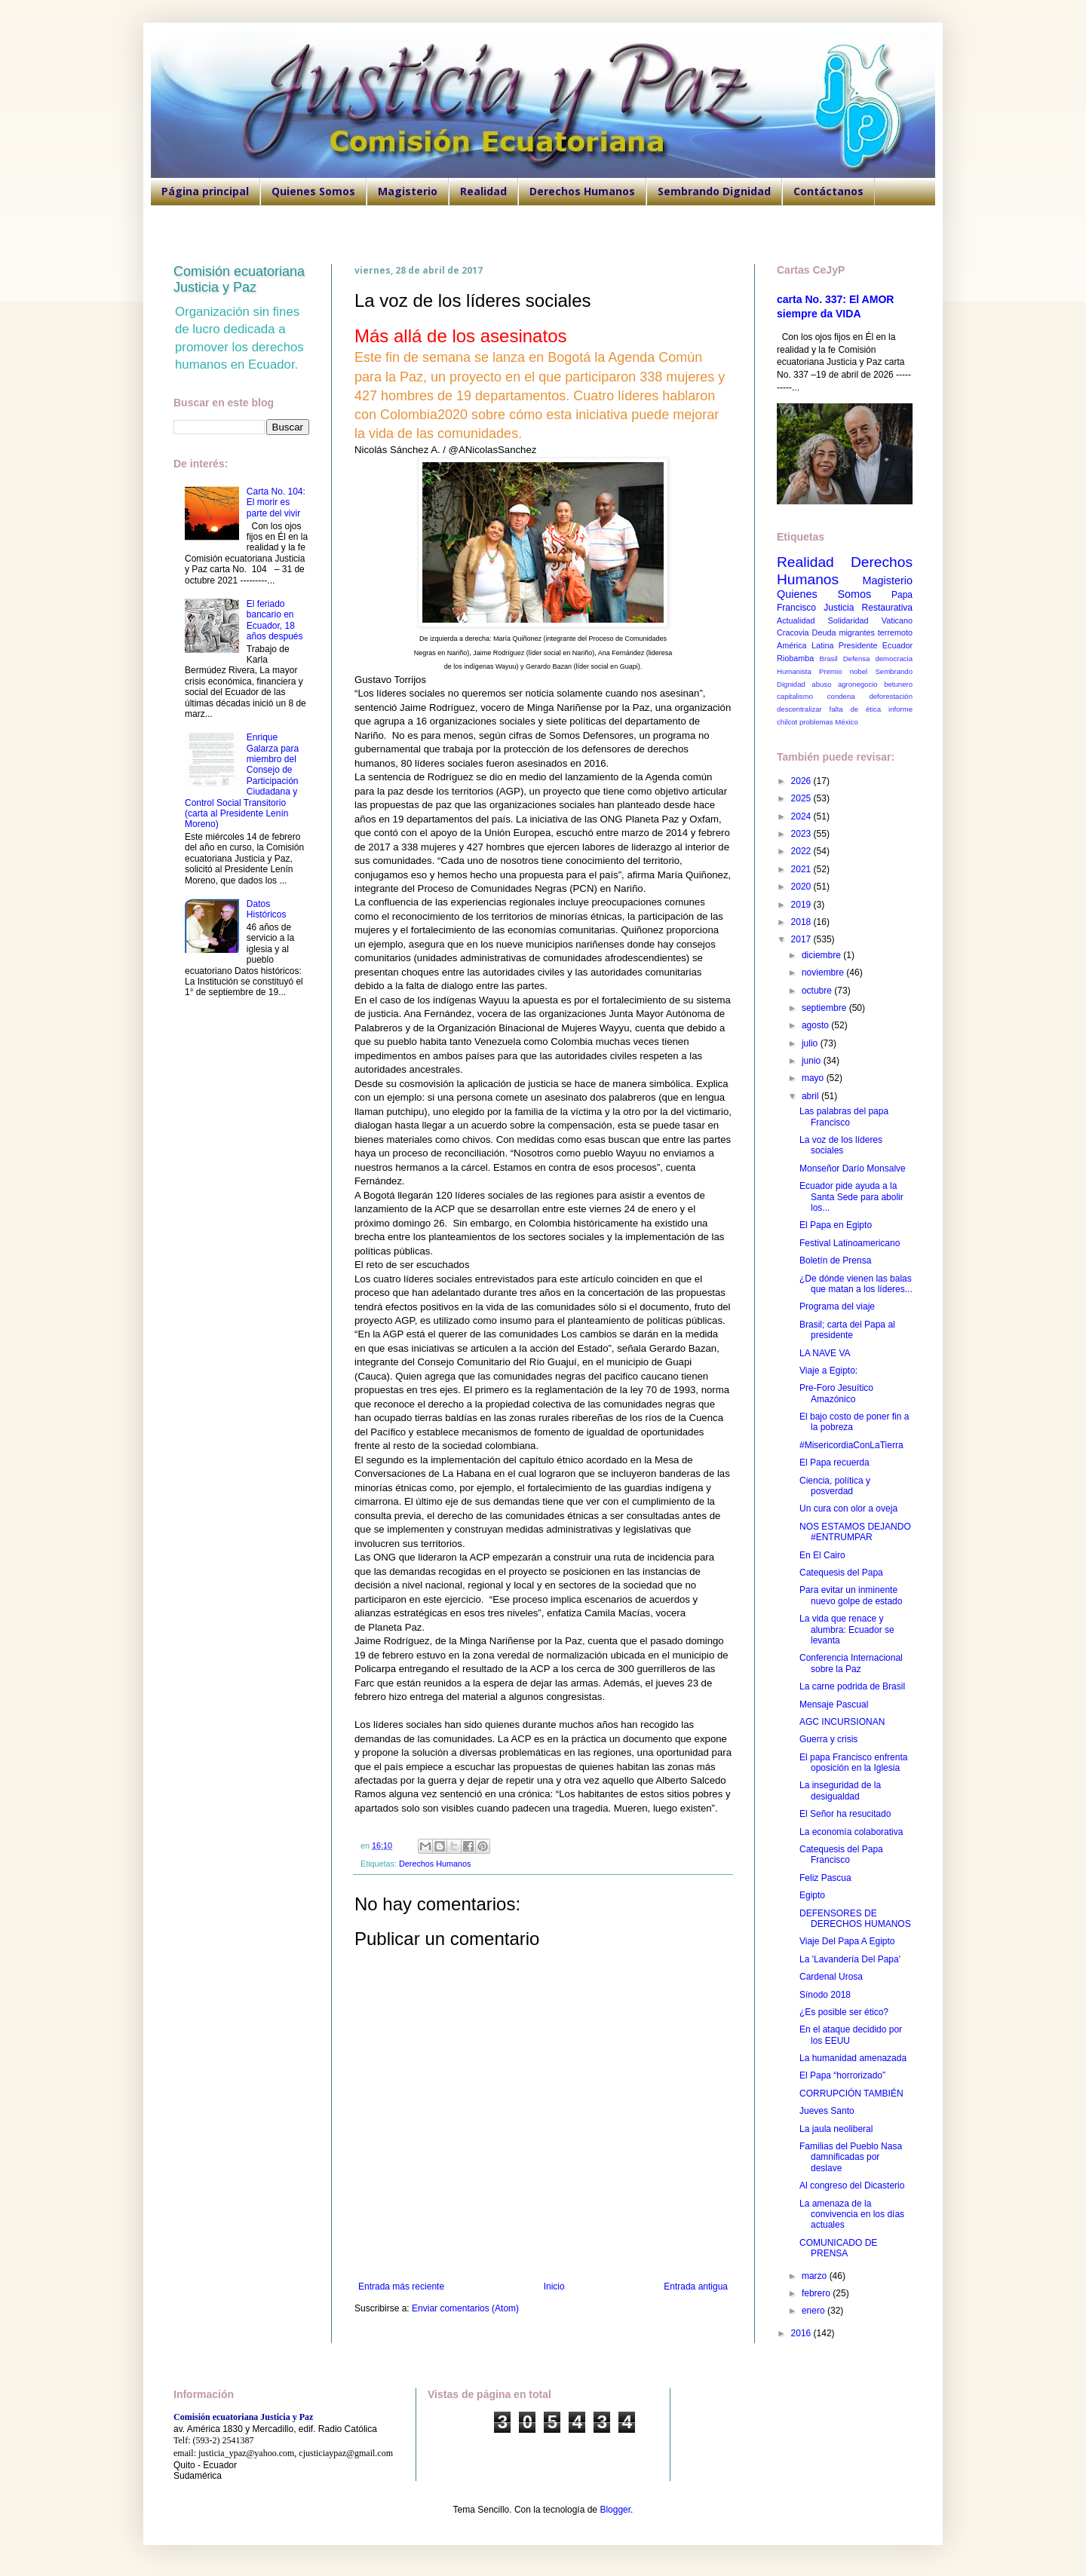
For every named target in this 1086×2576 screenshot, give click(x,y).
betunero (898, 684)
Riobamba (795, 658)
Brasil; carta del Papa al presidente (847, 1329)
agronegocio (858, 684)
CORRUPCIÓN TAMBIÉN (851, 2093)
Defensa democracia (878, 658)
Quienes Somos (313, 191)
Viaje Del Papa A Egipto (847, 1941)
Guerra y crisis (828, 1739)
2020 (802, 886)
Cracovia (793, 632)
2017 (802, 939)
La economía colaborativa (851, 1832)
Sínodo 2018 (825, 1994)
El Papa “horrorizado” (842, 2075)
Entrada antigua (696, 2286)
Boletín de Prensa (835, 1260)
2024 (802, 816)
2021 (802, 869)
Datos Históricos (267, 909)
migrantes (856, 632)
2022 (802, 851)
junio (813, 1060)
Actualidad (795, 620)
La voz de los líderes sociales (840, 1145)
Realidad (483, 191)
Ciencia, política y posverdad (834, 1485)
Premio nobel (843, 671)
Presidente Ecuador (876, 645)
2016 (802, 2333)
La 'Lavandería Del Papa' (849, 1959)
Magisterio (407, 191)
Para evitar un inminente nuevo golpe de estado (850, 1595)
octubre (818, 990)
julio (811, 1043)
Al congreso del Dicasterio (851, 2185)
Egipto (812, 1895)
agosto (816, 1025)
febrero (817, 2293)
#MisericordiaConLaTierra (851, 1445)
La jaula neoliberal (836, 2129)
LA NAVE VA (825, 1353)
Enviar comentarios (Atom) (465, 2308)
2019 (802, 904)
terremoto (895, 632)
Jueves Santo (826, 2111)
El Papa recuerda (834, 1462)
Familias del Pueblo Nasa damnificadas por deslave (850, 2157)
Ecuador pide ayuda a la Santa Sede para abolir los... (851, 1197)
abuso (821, 684)
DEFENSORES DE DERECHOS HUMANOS (855, 1918)
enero (814, 2310)
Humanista (794, 671)
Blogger (615, 2509)
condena (841, 696)
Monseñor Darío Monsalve (852, 1168)
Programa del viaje (837, 1306)
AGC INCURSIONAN (842, 1722)
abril (811, 1096)
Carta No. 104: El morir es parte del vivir (276, 502)
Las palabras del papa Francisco (843, 1116)
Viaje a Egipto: (828, 1370)
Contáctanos (828, 191)
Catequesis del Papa (841, 1572)
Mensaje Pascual (833, 1704)
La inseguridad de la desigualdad (840, 1790)
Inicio (554, 2286)
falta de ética (856, 709)
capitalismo (795, 696)
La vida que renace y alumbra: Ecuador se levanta (846, 1629)
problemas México (828, 722)
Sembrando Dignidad (714, 191)
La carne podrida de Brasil (852, 1686)
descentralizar (799, 709)
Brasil (829, 658)
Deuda (824, 632)
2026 (802, 781)
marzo (816, 2276)
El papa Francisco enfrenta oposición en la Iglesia (853, 1762)
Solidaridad (848, 620)
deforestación (891, 696)
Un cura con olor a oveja (848, 1508)
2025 (802, 798)
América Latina (805, 645)
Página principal (205, 191)
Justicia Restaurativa (868, 607)
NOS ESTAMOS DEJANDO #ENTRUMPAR (855, 1531)
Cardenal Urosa (831, 1976)
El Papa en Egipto (835, 1225)
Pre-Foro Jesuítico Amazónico (836, 1393)
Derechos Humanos (582, 191)
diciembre (822, 955)
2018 (802, 922)
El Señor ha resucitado (845, 1814)
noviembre (824, 972)
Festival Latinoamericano (849, 1243)
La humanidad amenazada (853, 2058)
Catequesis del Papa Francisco (841, 1854)
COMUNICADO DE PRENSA (838, 2248)
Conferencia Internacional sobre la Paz (851, 1663)
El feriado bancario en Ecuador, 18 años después (275, 620)
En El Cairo (822, 1555)
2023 (802, 834)
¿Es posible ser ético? (843, 2012)
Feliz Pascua (825, 1878)
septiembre (825, 1008)
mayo (814, 1078)
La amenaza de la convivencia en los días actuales (851, 2214)
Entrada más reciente (401, 2286)
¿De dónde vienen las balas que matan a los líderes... (856, 1283)
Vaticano (897, 620)
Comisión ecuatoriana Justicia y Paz (239, 279)
